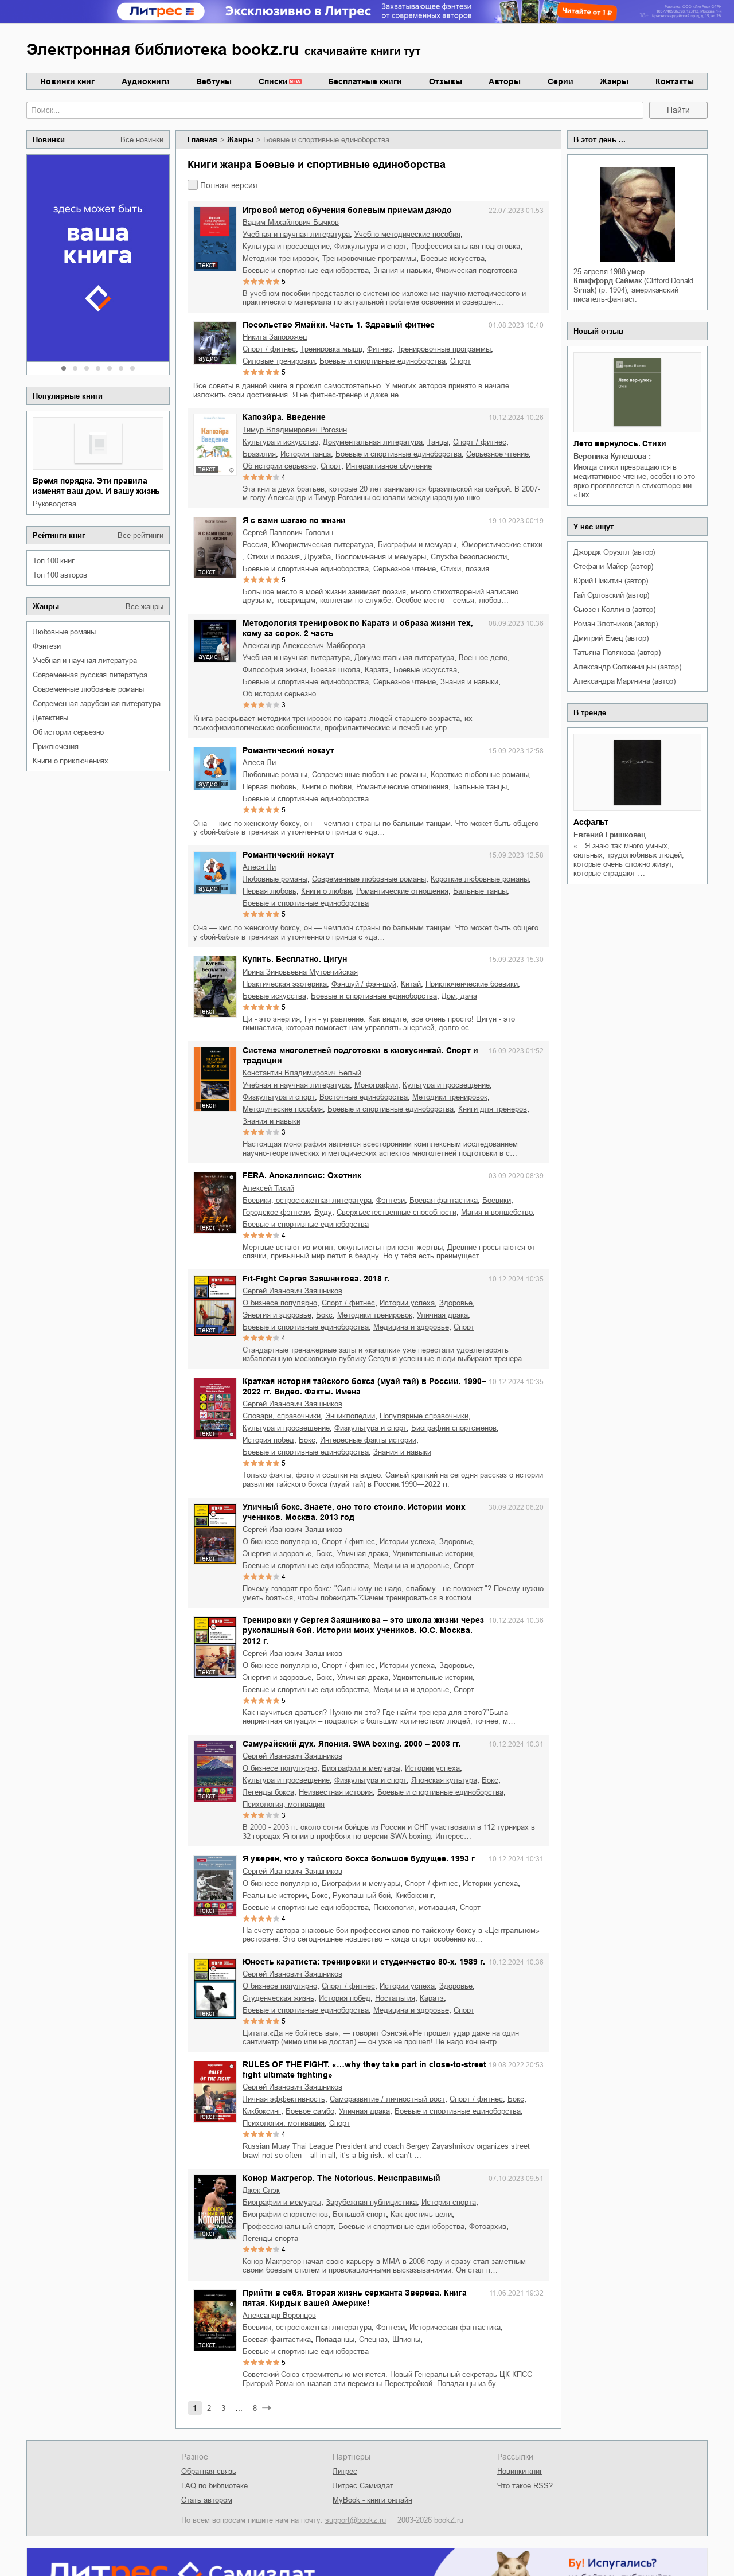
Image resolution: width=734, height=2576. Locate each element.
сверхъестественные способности (396, 1212)
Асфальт (590, 822)
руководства (54, 504)
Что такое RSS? (525, 2485)
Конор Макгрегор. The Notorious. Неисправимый (341, 2178)
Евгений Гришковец (609, 835)
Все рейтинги (140, 535)
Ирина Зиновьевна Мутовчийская (300, 972)
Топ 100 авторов (60, 575)
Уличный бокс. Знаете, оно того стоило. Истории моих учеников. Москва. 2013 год (354, 1512)
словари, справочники (282, 1416)
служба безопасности (469, 556)
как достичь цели (421, 2214)
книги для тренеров (492, 1109)
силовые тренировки (279, 361)
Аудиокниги (146, 81)
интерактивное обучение (389, 466)
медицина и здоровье (411, 1327)
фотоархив (487, 2226)
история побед (268, 1440)
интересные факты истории (368, 1440)
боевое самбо (310, 2111)
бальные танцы (480, 786)
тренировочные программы (369, 258)
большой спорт (359, 2214)
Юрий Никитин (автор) (610, 580)
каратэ (377, 669)
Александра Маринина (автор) (624, 681)
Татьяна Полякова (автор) (616, 652)
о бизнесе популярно (280, 1303)
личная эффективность (284, 2099)
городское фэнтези (276, 1212)
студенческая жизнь (278, 1998)
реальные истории (275, 1895)
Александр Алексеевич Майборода (304, 645)
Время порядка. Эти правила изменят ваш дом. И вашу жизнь (96, 486)
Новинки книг (67, 81)
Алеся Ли (259, 762)
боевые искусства (453, 258)
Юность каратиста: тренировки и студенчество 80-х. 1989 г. (364, 1961)
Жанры (614, 81)
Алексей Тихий (268, 1188)
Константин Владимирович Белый (302, 1073)
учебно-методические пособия (407, 234)
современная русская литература (90, 675)
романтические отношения (402, 786)
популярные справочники (424, 1416)
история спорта (448, 2202)
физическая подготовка (476, 270)
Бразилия (259, 454)
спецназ (373, 2339)
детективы (50, 718)
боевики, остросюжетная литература (307, 1200)
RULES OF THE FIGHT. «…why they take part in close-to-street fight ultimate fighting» (364, 2069)
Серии (560, 81)
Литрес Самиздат (363, 2485)
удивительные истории (433, 1553)
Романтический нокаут (288, 750)
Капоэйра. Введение (284, 417)
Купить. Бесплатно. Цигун (295, 959)
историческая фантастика (455, 2327)
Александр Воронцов (279, 2315)
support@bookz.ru (355, 2520)
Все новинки (141, 139)
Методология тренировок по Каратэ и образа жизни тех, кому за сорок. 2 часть (358, 628)
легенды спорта (270, 2238)
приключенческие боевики (471, 984)
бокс (324, 1315)
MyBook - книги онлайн (372, 2500)
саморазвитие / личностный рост (387, 2099)
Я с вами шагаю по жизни (294, 520)
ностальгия (395, 1998)
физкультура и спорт (370, 246)
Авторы (505, 81)
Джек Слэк (261, 2190)
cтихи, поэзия (464, 568)
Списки (273, 81)
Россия (255, 544)
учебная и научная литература (84, 660)
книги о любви (326, 786)
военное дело (483, 657)
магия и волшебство (497, 1212)
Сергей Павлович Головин (288, 532)
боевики (496, 1200)
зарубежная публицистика (371, 2202)
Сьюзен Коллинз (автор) (614, 609)
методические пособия (283, 1109)
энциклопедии (350, 1416)
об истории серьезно (68, 732)
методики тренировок (280, 258)
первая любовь (269, 786)
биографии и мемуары (417, 544)
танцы (437, 442)
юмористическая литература (322, 544)
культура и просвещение (286, 246)
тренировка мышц (331, 349)
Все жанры (144, 606)
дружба (317, 556)
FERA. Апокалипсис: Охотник (302, 1175)
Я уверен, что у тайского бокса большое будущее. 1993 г (359, 1858)
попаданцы (334, 2339)
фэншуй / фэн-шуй (363, 984)
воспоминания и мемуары (380, 556)
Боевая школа (335, 669)
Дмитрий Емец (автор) (610, 638)
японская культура (444, 1780)
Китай (411, 984)
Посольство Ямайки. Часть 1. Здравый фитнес (339, 324)
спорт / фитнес (269, 349)
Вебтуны (214, 81)
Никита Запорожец (275, 337)
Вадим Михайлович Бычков (291, 222)
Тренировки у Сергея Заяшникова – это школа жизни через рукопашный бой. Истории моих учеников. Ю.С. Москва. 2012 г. (363, 1630)
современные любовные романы (88, 689)
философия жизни (274, 669)
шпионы (406, 2339)
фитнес (379, 349)
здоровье (456, 1303)
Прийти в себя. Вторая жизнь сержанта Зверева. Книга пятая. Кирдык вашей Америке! (355, 2298)
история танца (305, 454)
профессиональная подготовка (465, 246)
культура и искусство (280, 442)
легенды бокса (268, 1792)
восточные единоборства (363, 1097)
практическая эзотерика (285, 984)
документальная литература (373, 442)
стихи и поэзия (273, 556)
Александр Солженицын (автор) (627, 666)
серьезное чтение (497, 454)
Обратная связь (208, 2471)
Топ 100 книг (54, 560)
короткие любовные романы (480, 774)
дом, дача (459, 996)
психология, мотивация (284, 1804)
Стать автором (206, 2500)
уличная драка (442, 1315)
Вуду (323, 1212)
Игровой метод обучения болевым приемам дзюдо (347, 210)
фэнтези (47, 646)
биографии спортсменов (454, 1428)
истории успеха (407, 1303)
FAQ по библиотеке (214, 2485)
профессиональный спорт (288, 2226)
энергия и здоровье (277, 1315)
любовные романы (64, 632)
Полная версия (228, 185)
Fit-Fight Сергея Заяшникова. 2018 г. (316, 1278)
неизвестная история (336, 1792)
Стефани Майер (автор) (613, 566)
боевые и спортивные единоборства (306, 270)
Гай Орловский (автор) (611, 595)
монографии (376, 1085)
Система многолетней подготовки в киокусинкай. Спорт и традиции (360, 1055)
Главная (202, 139)
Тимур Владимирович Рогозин (295, 430)
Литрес (345, 2471)
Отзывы (445, 81)
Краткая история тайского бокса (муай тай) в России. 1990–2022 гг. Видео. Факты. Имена (364, 1386)
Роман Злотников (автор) (615, 623)
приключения (56, 746)
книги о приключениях (70, 761)
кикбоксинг (414, 1895)
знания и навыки (402, 270)
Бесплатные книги (365, 81)
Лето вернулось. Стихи (619, 443)
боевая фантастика (443, 1200)
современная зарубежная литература (96, 703)
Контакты (674, 81)
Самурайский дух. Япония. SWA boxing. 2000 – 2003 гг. (352, 1743)
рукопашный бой (362, 1895)
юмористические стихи (501, 544)
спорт (460, 361)
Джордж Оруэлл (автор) (614, 552)
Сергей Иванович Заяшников (292, 1291)
